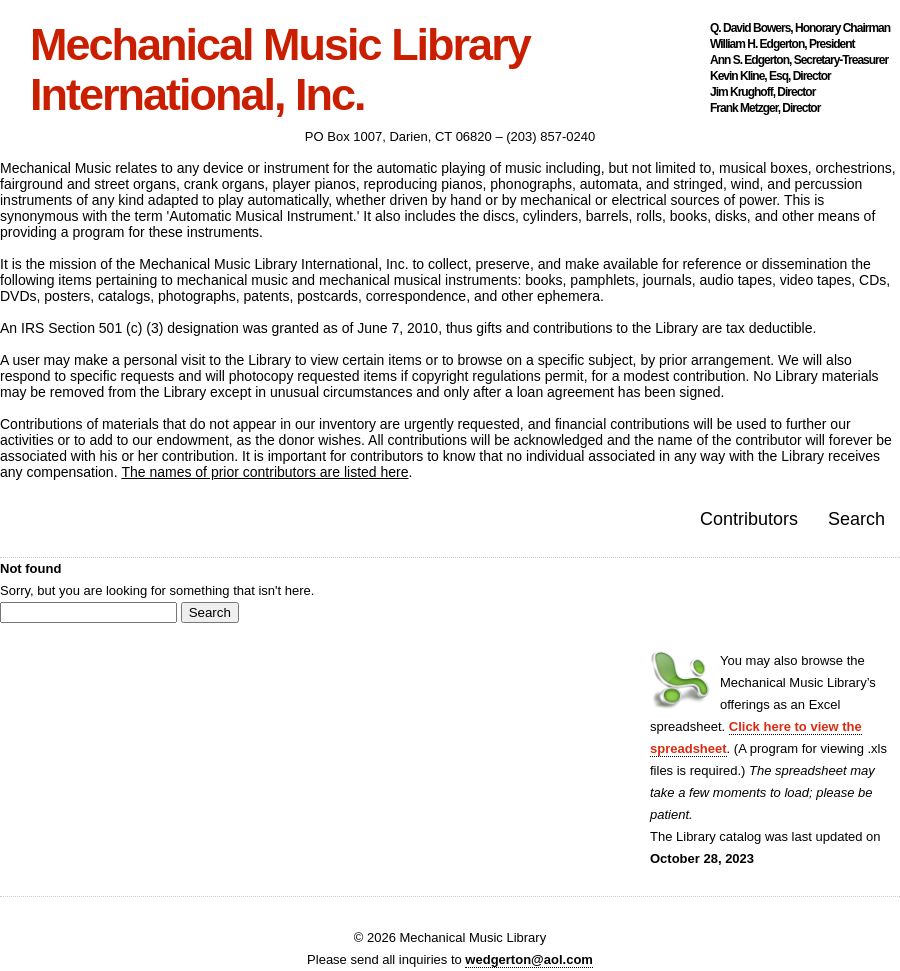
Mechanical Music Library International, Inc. (280, 70)
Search (856, 519)
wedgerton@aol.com (529, 959)
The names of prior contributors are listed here (264, 472)
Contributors (749, 519)
